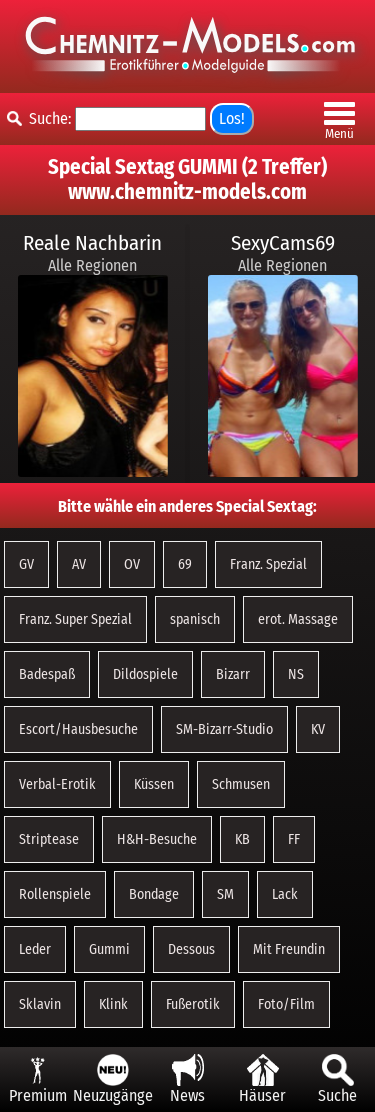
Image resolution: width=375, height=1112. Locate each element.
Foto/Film (286, 1004)
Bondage (154, 894)
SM (225, 894)
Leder (35, 949)
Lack (285, 894)
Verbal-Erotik (57, 784)
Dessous (191, 949)
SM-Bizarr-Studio (224, 729)
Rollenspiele (55, 894)
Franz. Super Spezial (75, 619)
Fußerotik (193, 1004)
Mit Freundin (289, 949)
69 (185, 564)
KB (242, 839)
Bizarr (233, 674)
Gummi (109, 949)
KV (318, 729)
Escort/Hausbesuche (78, 729)
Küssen (154, 784)
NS (296, 674)
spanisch (195, 619)
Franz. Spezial (268, 564)
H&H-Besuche (157, 839)
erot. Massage (298, 619)
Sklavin (40, 1004)
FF (294, 839)
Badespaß (47, 674)
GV (26, 564)
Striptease (49, 839)
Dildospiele (145, 674)
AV (79, 564)
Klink (113, 1004)
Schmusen (241, 784)
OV (132, 564)
